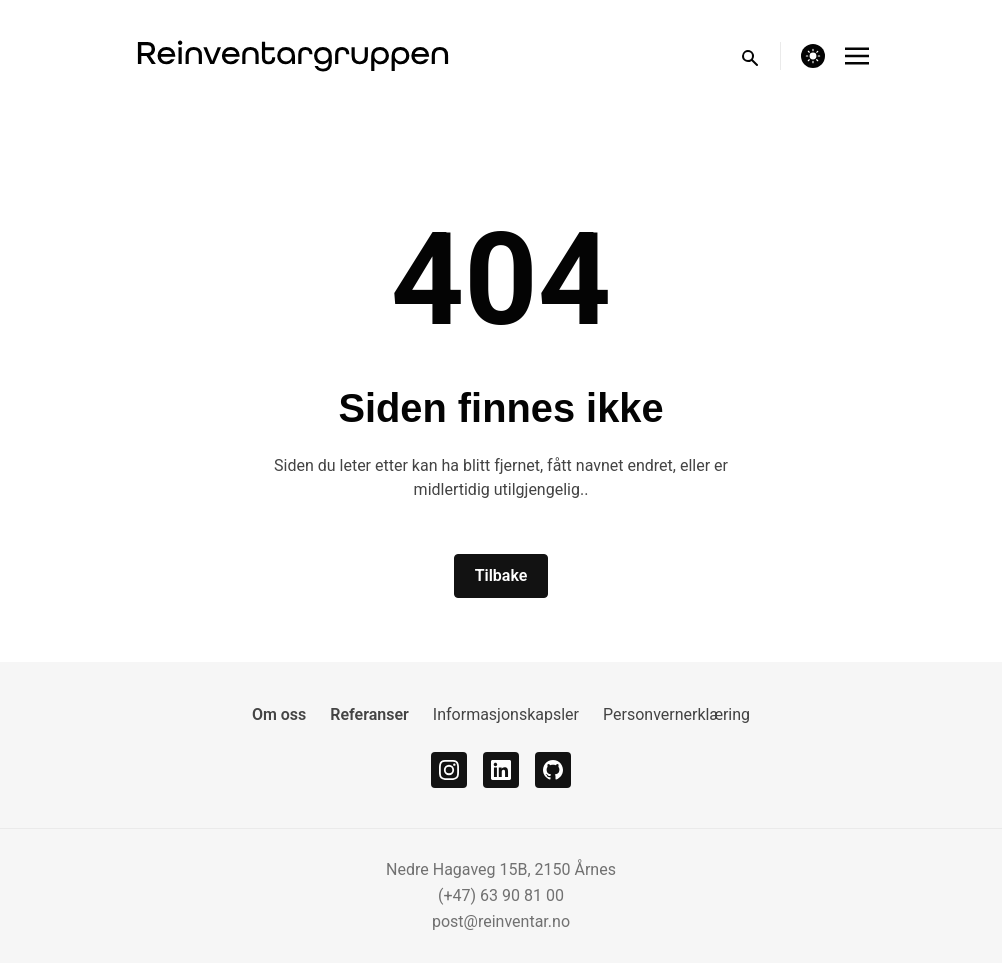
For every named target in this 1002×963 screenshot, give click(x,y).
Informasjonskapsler (506, 714)
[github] (553, 770)
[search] (760, 56)
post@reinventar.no (501, 921)
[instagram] (449, 770)
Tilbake (501, 575)
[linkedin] (501, 770)
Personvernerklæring (676, 714)
